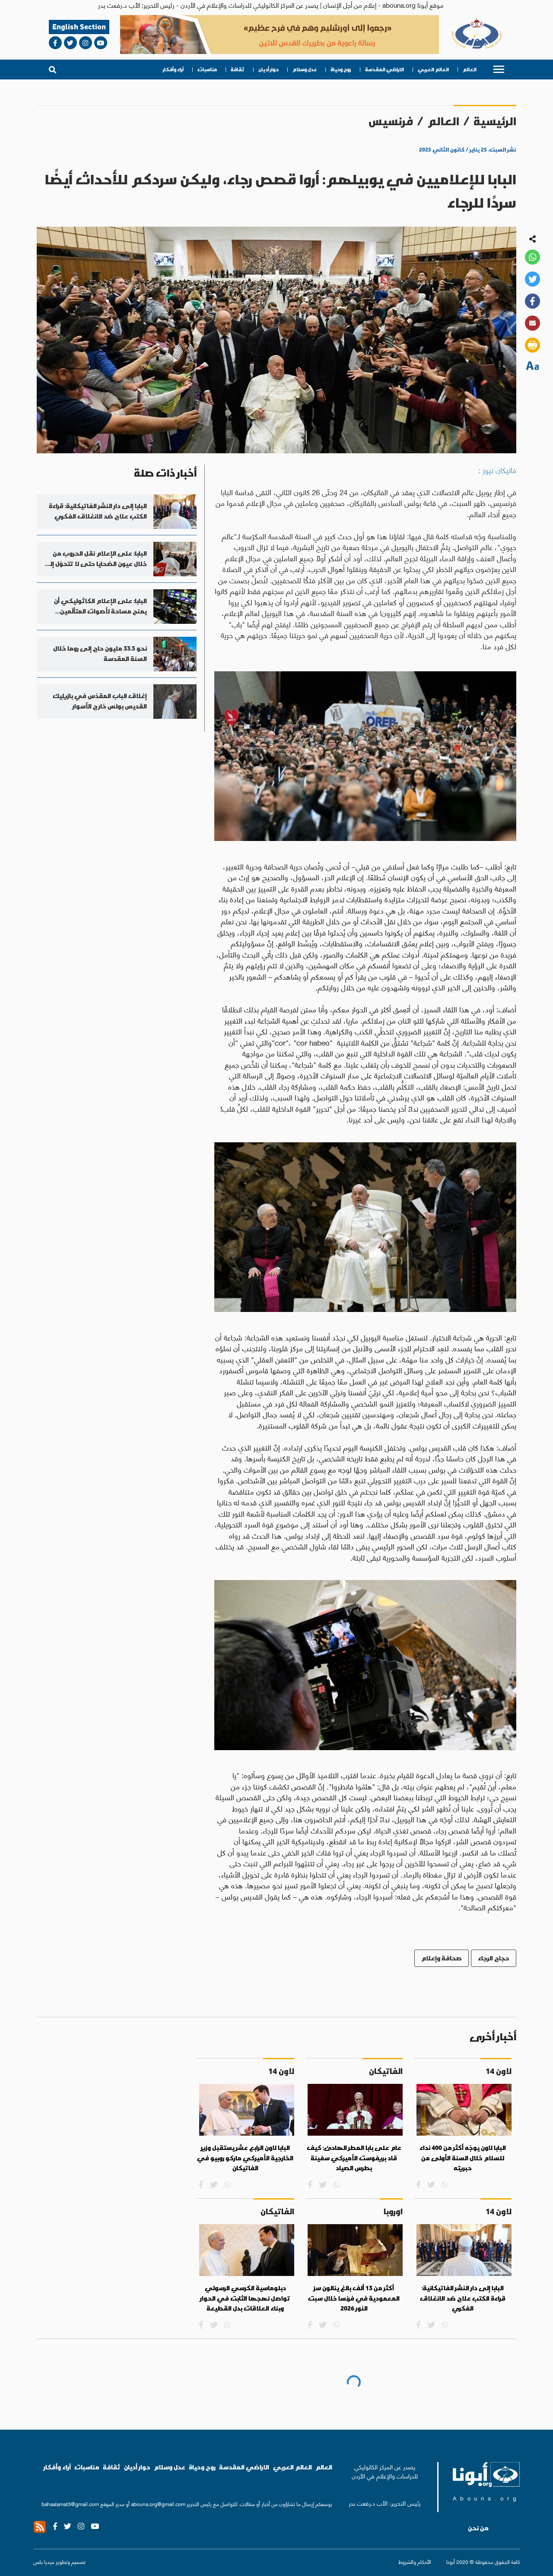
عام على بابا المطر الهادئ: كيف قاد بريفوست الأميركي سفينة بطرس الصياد (354, 2158)
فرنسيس (391, 121)
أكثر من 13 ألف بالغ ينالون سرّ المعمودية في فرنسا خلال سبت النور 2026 (354, 2298)
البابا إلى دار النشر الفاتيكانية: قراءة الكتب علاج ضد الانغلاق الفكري (462, 2298)
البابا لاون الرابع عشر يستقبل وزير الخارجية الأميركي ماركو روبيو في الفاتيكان (245, 2158)
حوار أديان (268, 69)
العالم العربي (433, 69)
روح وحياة (341, 69)
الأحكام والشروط (414, 2561)
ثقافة (238, 69)
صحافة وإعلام (441, 1958)
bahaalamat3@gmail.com (70, 2504)
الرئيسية (495, 121)
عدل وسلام (304, 69)
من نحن (478, 2528)
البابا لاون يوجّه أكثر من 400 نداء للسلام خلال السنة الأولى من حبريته (463, 2158)
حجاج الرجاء (493, 1958)
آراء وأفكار (173, 69)
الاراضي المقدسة (384, 69)
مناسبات (207, 69)
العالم (470, 69)
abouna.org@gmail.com (158, 2504)
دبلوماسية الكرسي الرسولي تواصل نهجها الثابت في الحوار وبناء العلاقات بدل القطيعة (245, 2298)
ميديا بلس (43, 2562)
